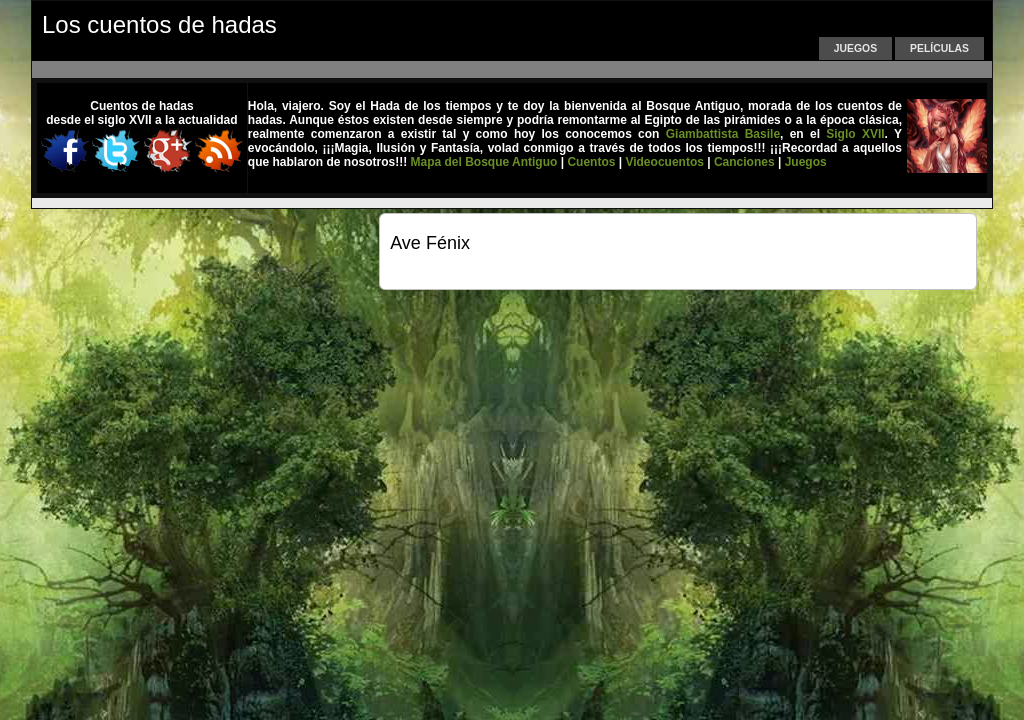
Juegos (855, 48)
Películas (939, 48)
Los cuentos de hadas (159, 24)
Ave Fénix (430, 243)
